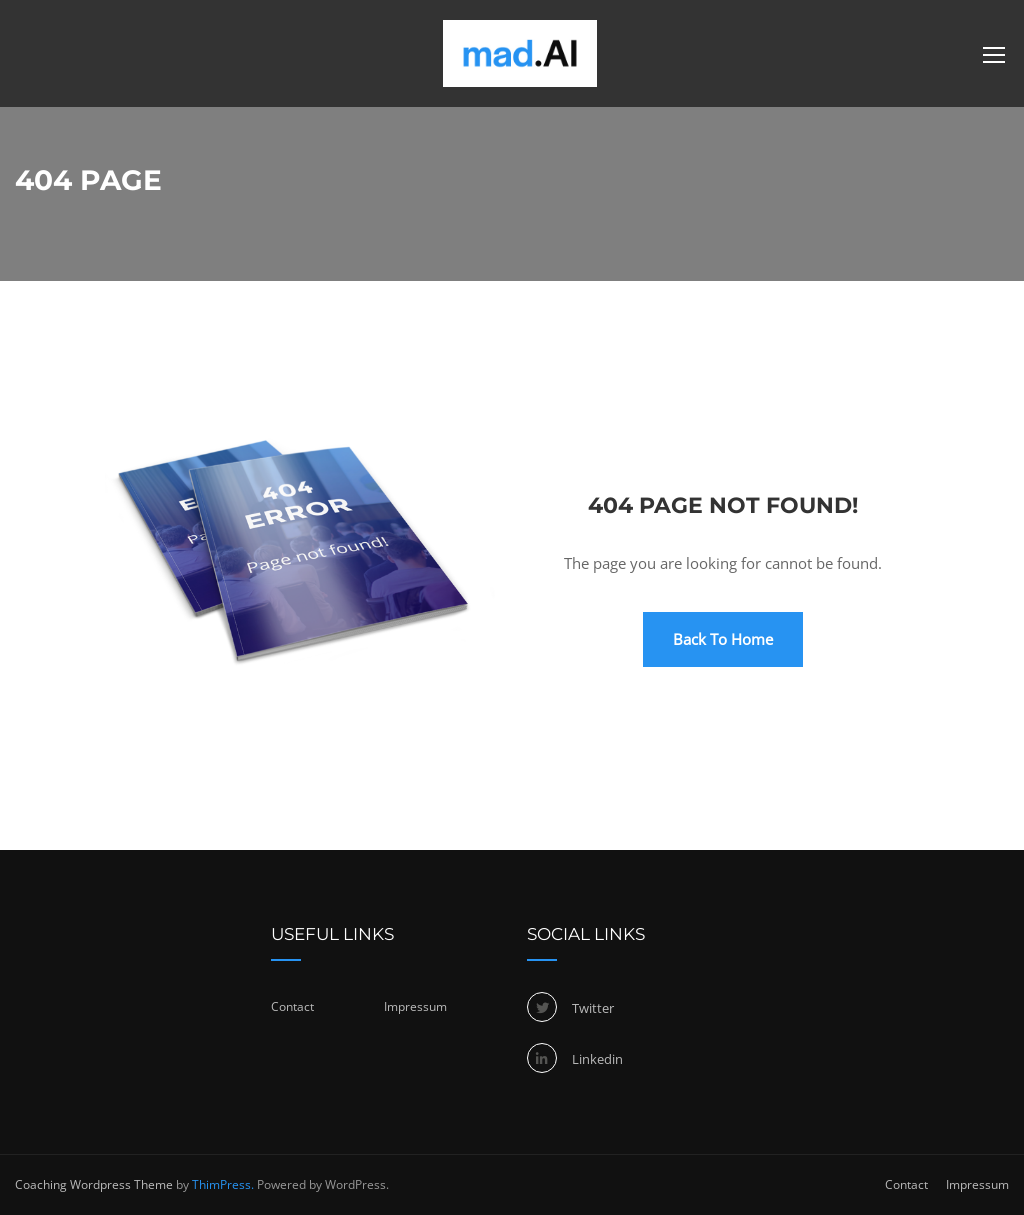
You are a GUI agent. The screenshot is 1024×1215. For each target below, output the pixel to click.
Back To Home (723, 639)
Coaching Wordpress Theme (94, 1184)
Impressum (415, 1006)
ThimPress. (223, 1184)
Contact (292, 1006)
